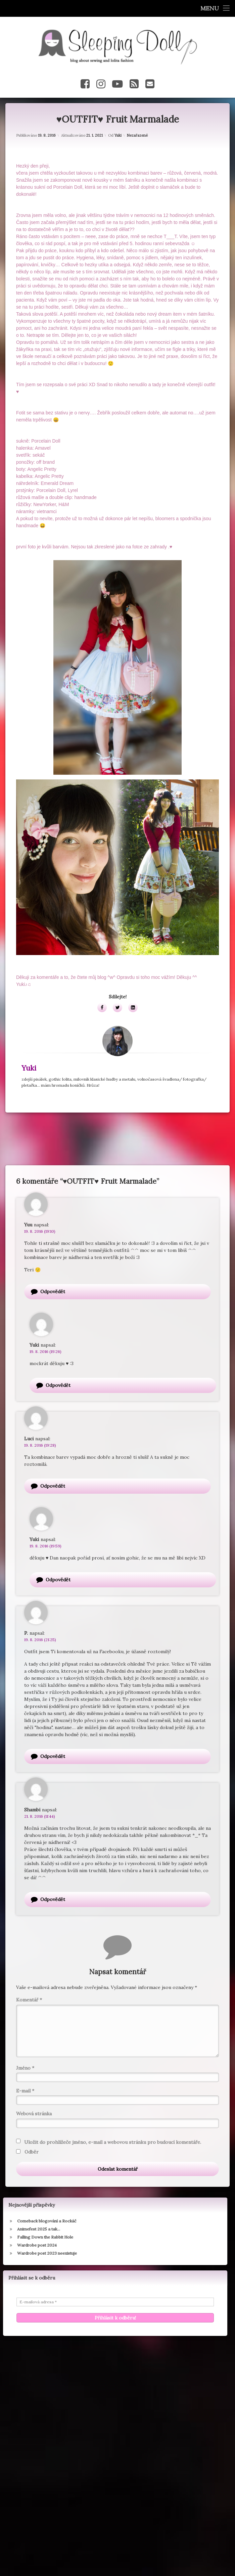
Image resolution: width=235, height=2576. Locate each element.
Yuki (118, 129)
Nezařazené (137, 129)
